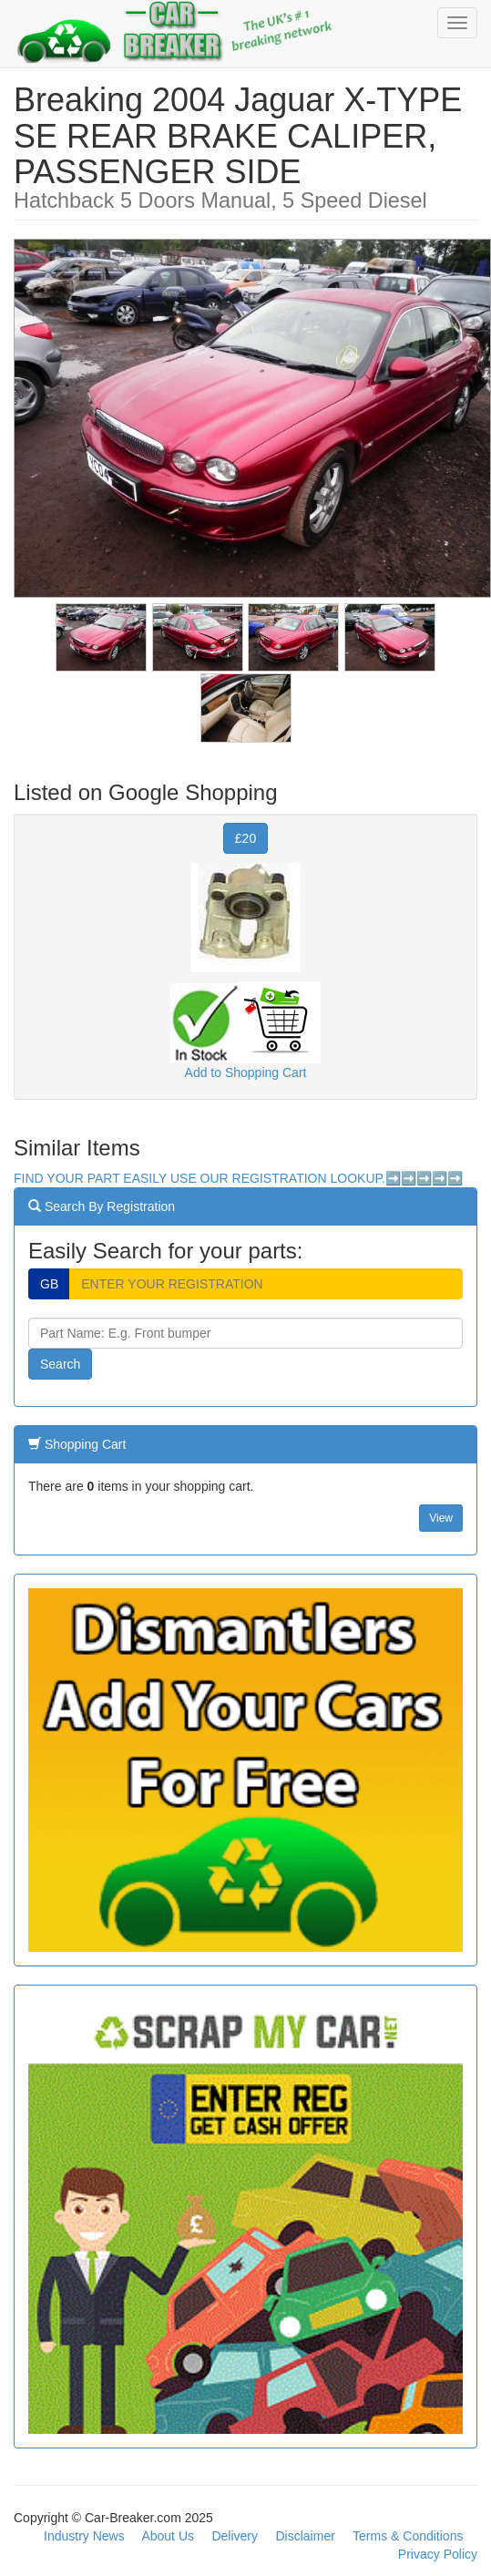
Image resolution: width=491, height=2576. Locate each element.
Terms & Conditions (408, 2536)
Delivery (234, 2536)
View (441, 1518)
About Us (167, 2536)
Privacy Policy (437, 2554)
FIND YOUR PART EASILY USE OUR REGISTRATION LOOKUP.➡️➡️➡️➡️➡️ (238, 1178)
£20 (245, 838)
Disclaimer (305, 2536)
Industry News (84, 2536)
